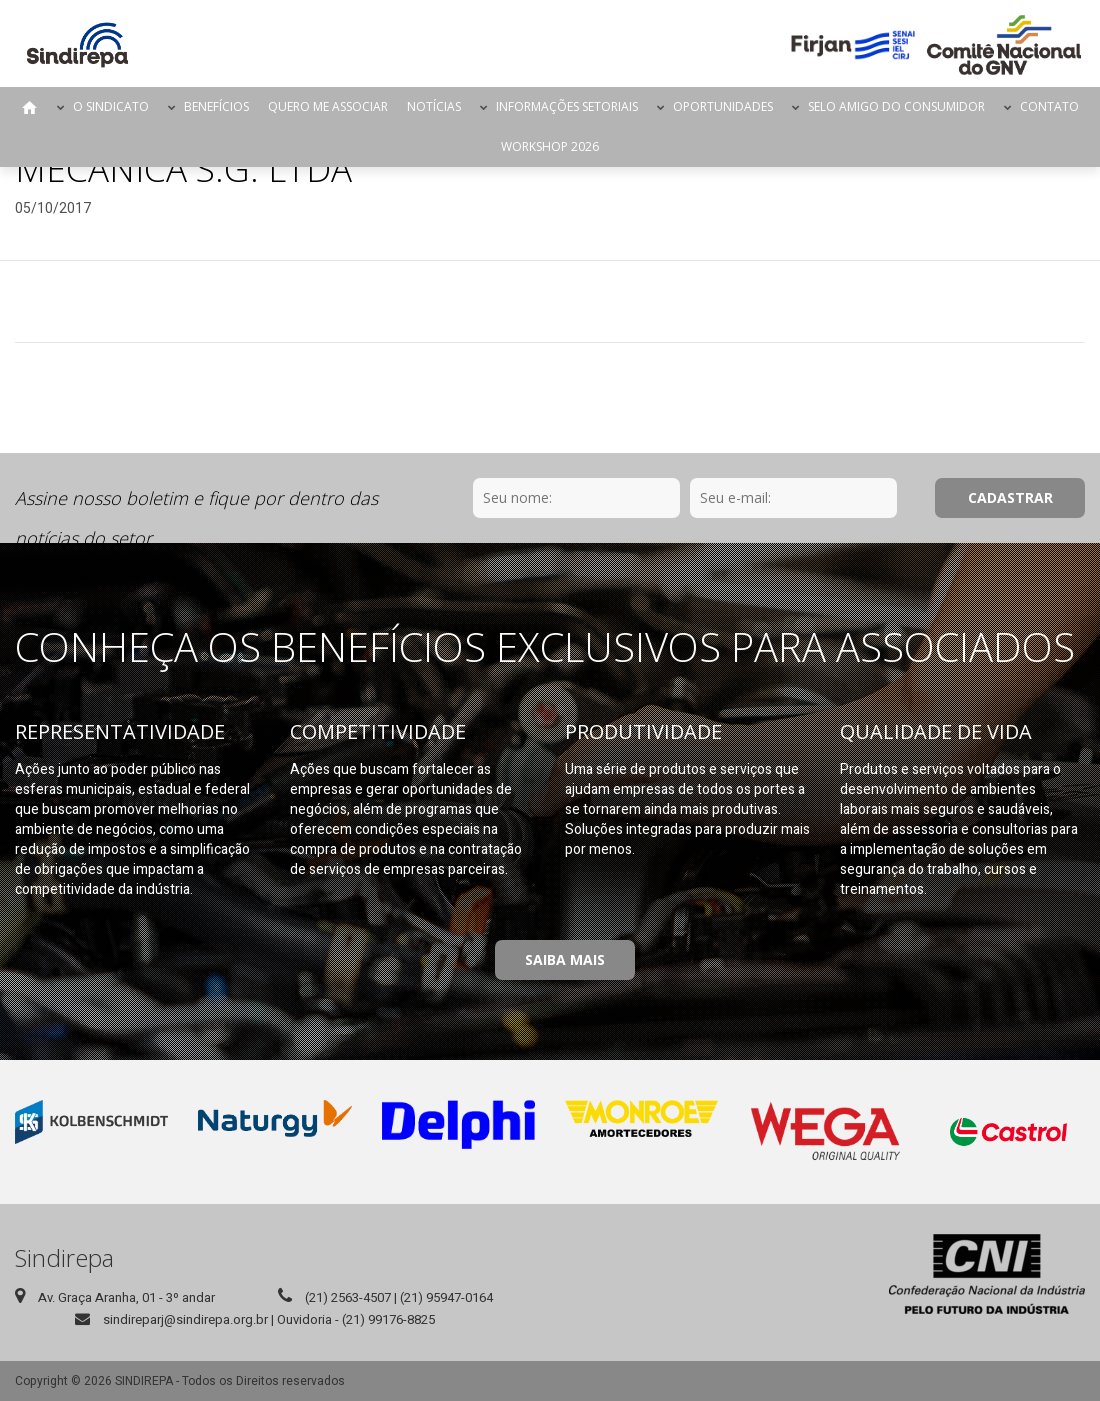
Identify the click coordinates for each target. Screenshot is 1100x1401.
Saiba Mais (565, 959)
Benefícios (216, 106)
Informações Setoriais (567, 106)
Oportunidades (723, 106)
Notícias (434, 106)
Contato (1049, 106)
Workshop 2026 (550, 146)
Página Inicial (30, 107)
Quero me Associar (328, 106)
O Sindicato (111, 106)
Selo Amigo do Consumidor (896, 106)
